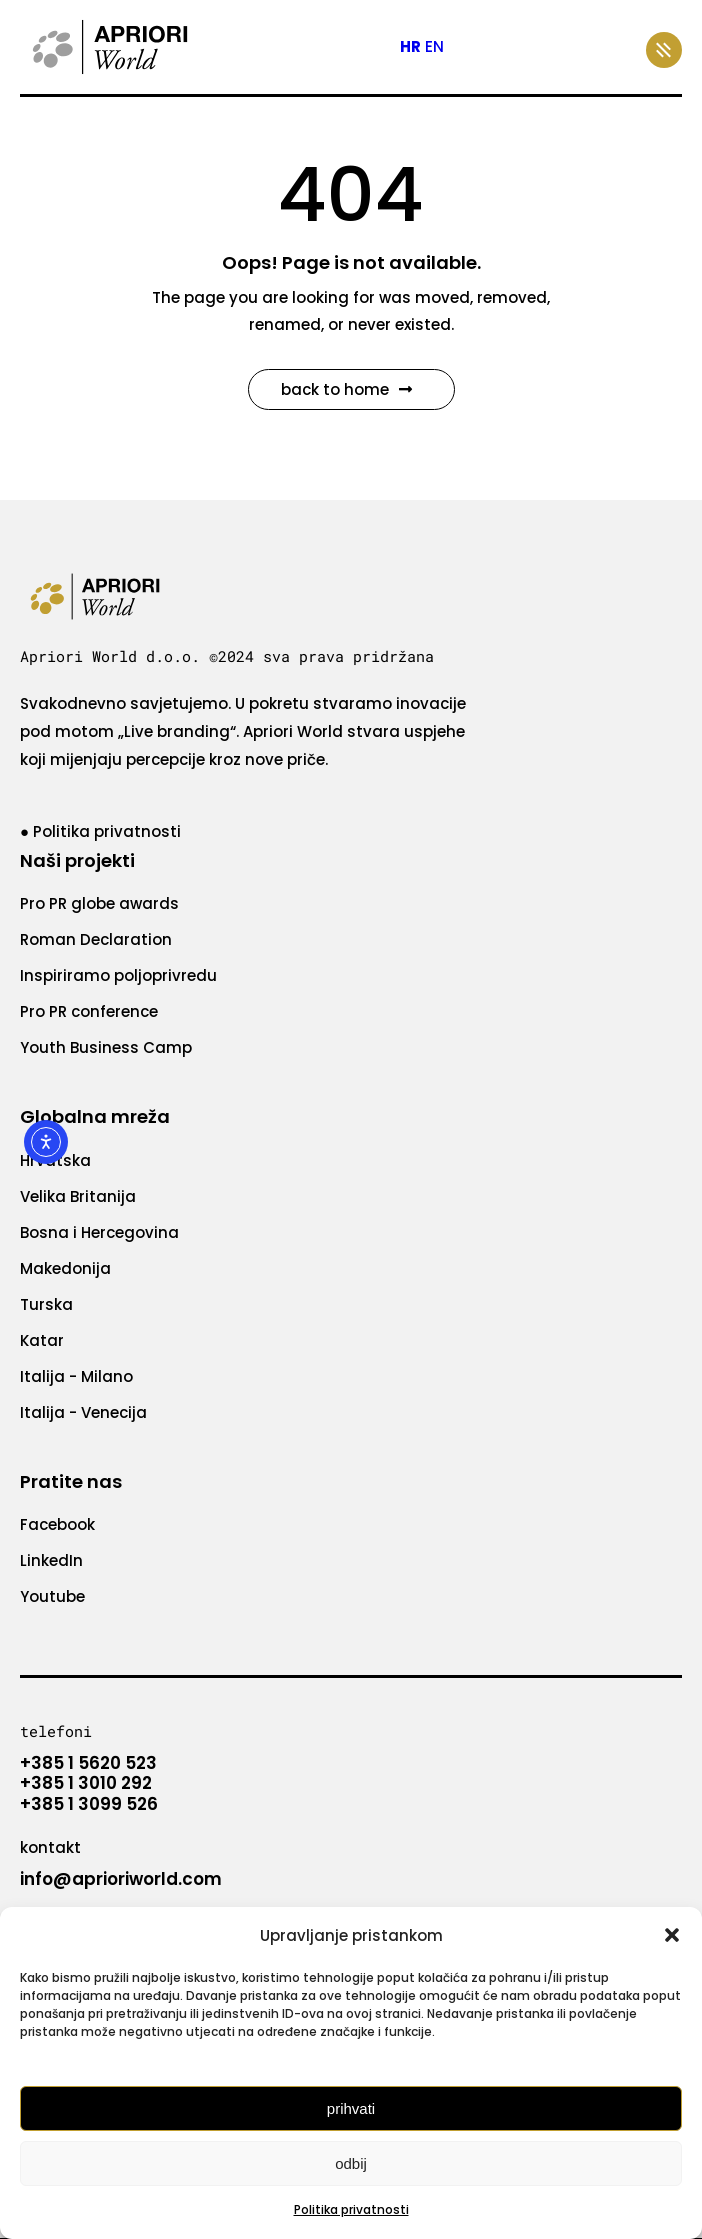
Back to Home (346, 389)
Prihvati (351, 2108)
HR (410, 46)
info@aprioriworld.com (121, 1879)
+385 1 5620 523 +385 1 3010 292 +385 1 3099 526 (89, 1783)
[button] (672, 1935)
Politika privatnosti (351, 2209)
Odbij (351, 2163)
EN (434, 46)
